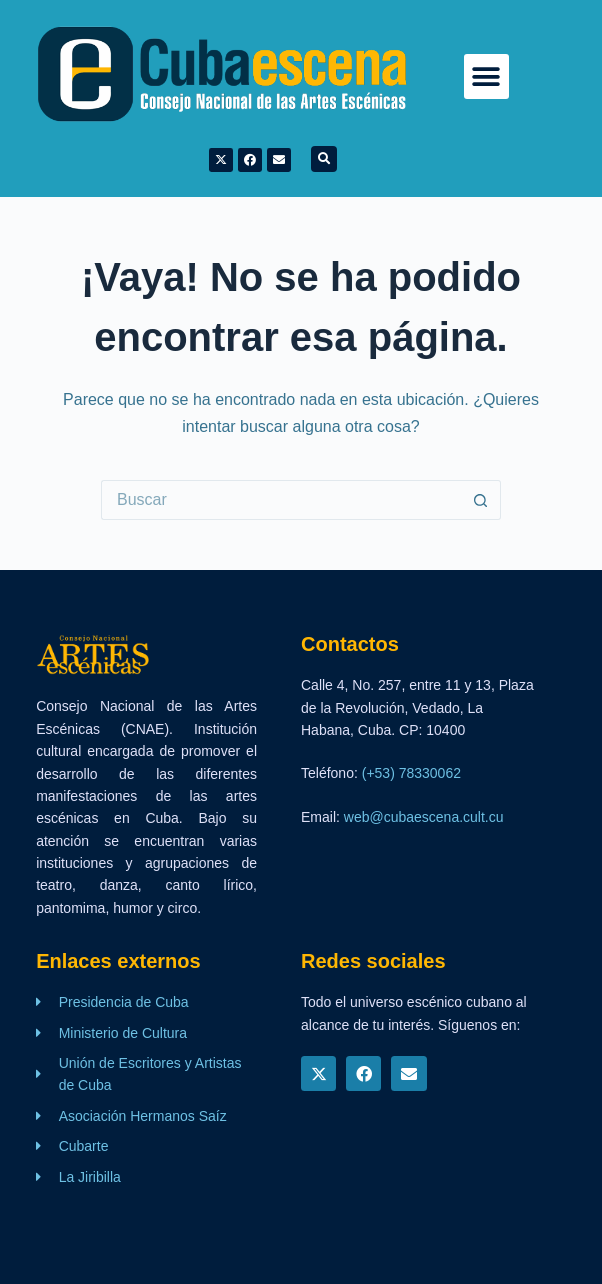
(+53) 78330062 (411, 773)
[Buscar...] (281, 500)
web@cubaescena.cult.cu (424, 817)
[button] (486, 76)
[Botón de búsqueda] (481, 500)
